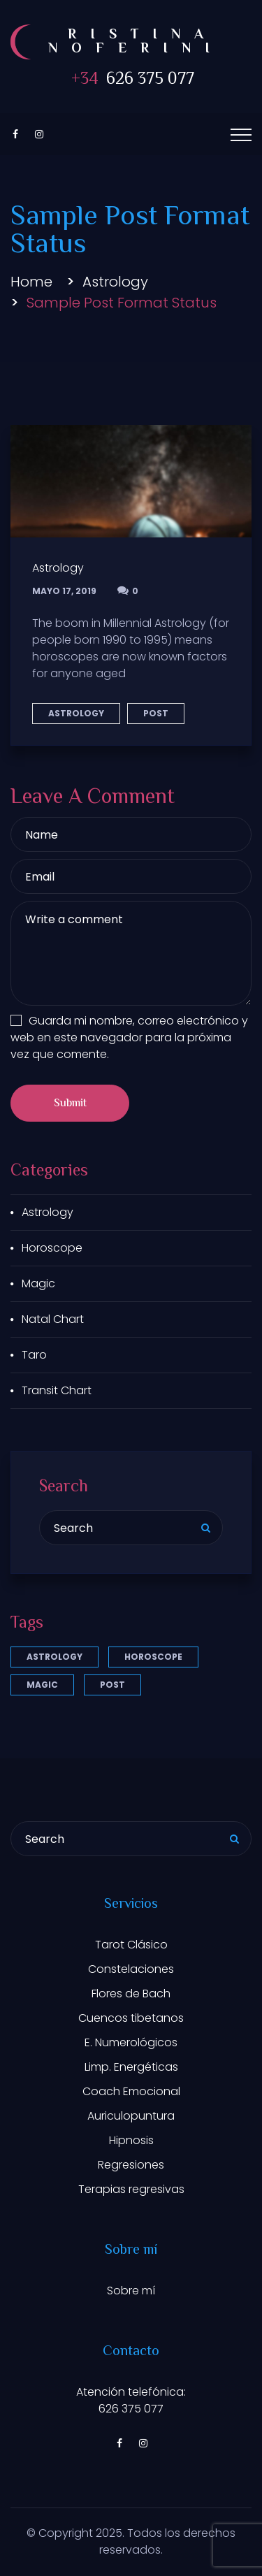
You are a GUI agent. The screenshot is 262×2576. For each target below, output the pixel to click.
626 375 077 (131, 80)
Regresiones (131, 2165)
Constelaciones (131, 1969)
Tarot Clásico (131, 1945)
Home (31, 281)
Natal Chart (53, 1319)
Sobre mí (131, 2290)
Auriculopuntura (131, 2116)
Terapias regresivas (131, 2189)
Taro (34, 1355)
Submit (70, 1104)
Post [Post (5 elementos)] (112, 1685)
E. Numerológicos (131, 2042)
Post (155, 713)
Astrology (115, 281)
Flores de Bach (131, 1993)
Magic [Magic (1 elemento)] (42, 1685)
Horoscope (52, 1248)
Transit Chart (57, 1390)
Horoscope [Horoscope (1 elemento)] (153, 1657)
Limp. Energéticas (131, 2067)
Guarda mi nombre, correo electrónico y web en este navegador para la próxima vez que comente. (129, 1037)
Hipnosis (131, 2140)
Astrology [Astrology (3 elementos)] (54, 1657)
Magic (38, 1283)
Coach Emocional (131, 2091)
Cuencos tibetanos (131, 2018)
